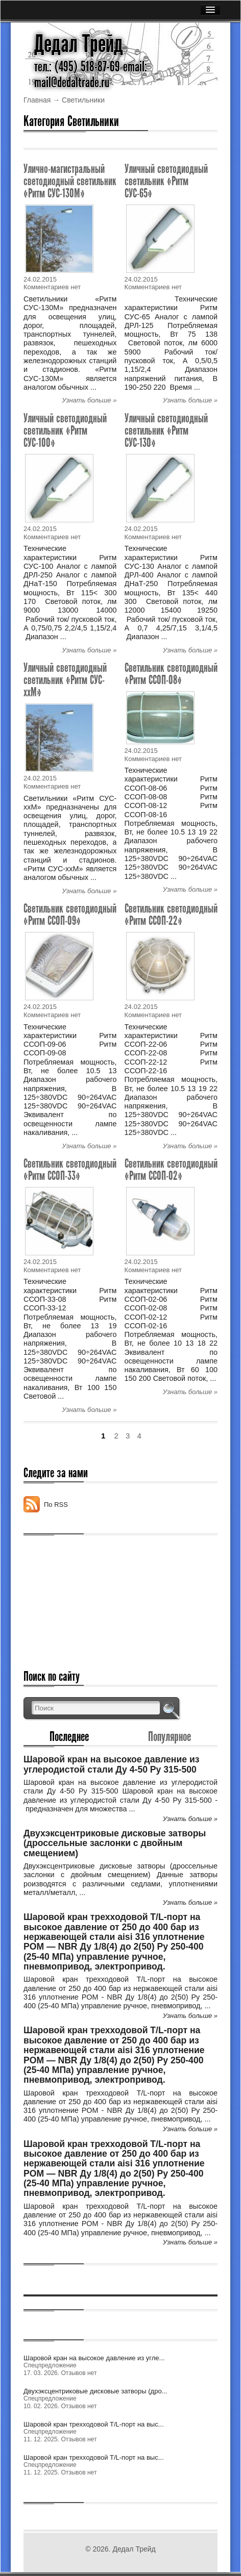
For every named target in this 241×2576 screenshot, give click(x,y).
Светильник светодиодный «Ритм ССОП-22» (171, 914)
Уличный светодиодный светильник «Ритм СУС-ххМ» (65, 679)
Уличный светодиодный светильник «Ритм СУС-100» (65, 430)
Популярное (169, 1736)
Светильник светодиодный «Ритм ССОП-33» (69, 1169)
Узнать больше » (89, 400)
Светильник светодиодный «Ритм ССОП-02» (171, 1169)
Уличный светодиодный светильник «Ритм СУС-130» (166, 430)
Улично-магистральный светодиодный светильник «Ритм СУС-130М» (69, 180)
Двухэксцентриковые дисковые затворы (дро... (95, 2391)
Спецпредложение (50, 2365)
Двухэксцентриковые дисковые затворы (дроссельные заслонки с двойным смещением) (114, 1843)
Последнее (69, 1736)
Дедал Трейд (78, 44)
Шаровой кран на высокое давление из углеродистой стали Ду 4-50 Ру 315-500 (111, 1764)
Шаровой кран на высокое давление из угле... (93, 2358)
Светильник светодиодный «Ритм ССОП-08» (171, 673)
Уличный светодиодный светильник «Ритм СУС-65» (166, 180)
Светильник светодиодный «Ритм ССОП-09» (69, 914)
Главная (37, 100)
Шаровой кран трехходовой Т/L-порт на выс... (93, 2424)
